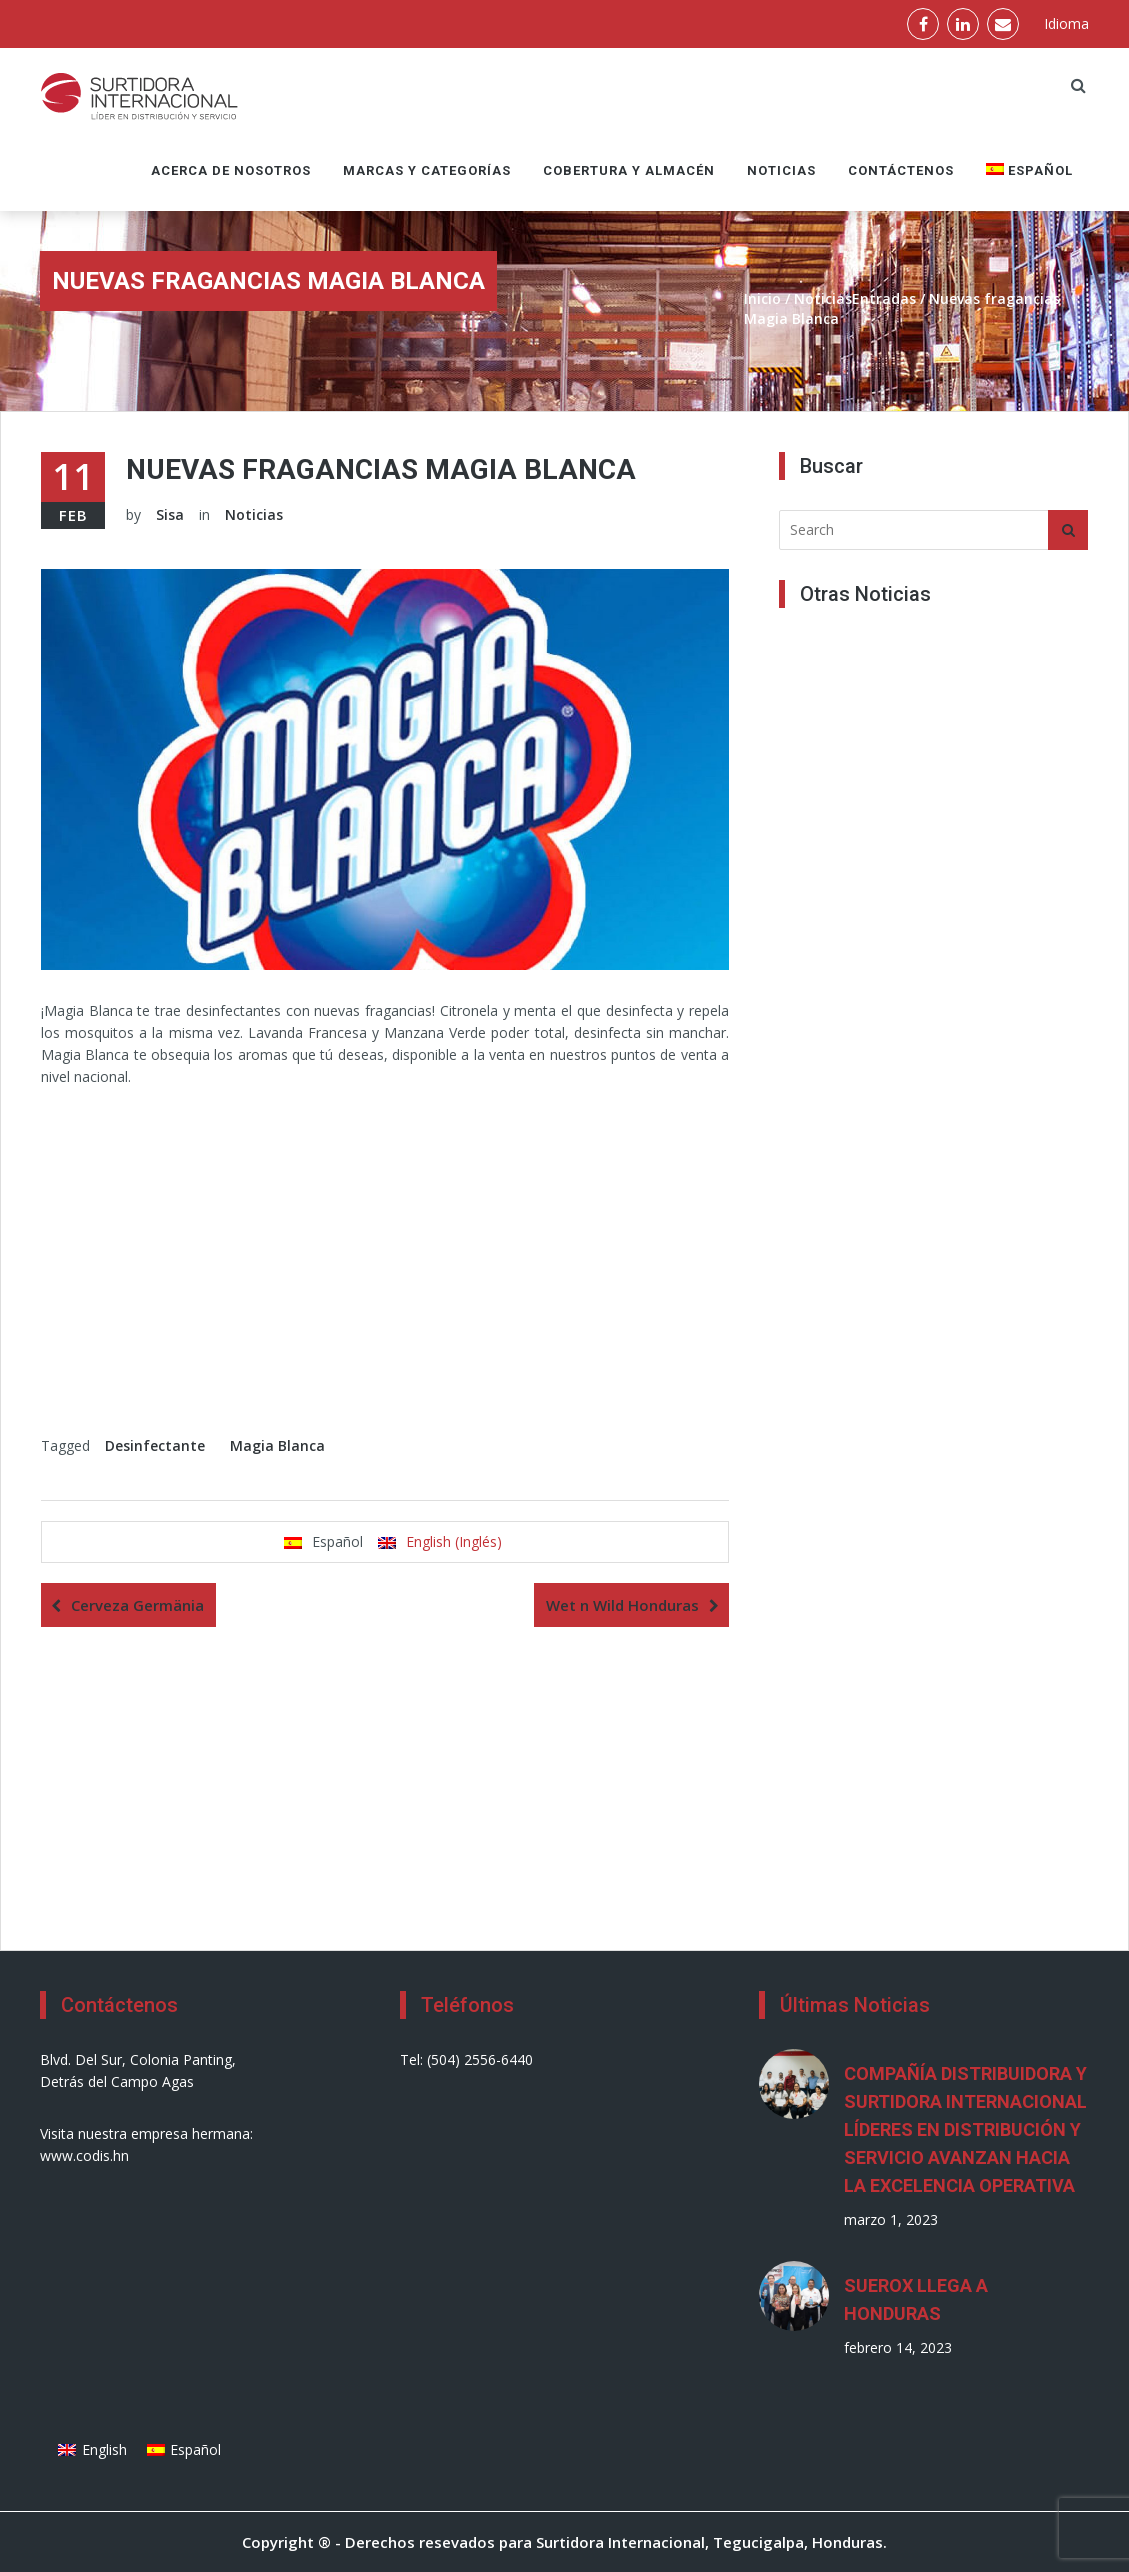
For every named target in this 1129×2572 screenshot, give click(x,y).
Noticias (781, 170)
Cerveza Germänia (137, 1605)
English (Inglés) (454, 1541)
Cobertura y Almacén (629, 170)
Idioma (1066, 23)
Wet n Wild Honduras (622, 1605)
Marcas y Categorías (427, 170)
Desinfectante (155, 1445)
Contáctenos (901, 170)
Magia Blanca (277, 1445)
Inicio (762, 298)
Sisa (170, 514)
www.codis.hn (84, 2155)
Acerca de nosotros (231, 170)
